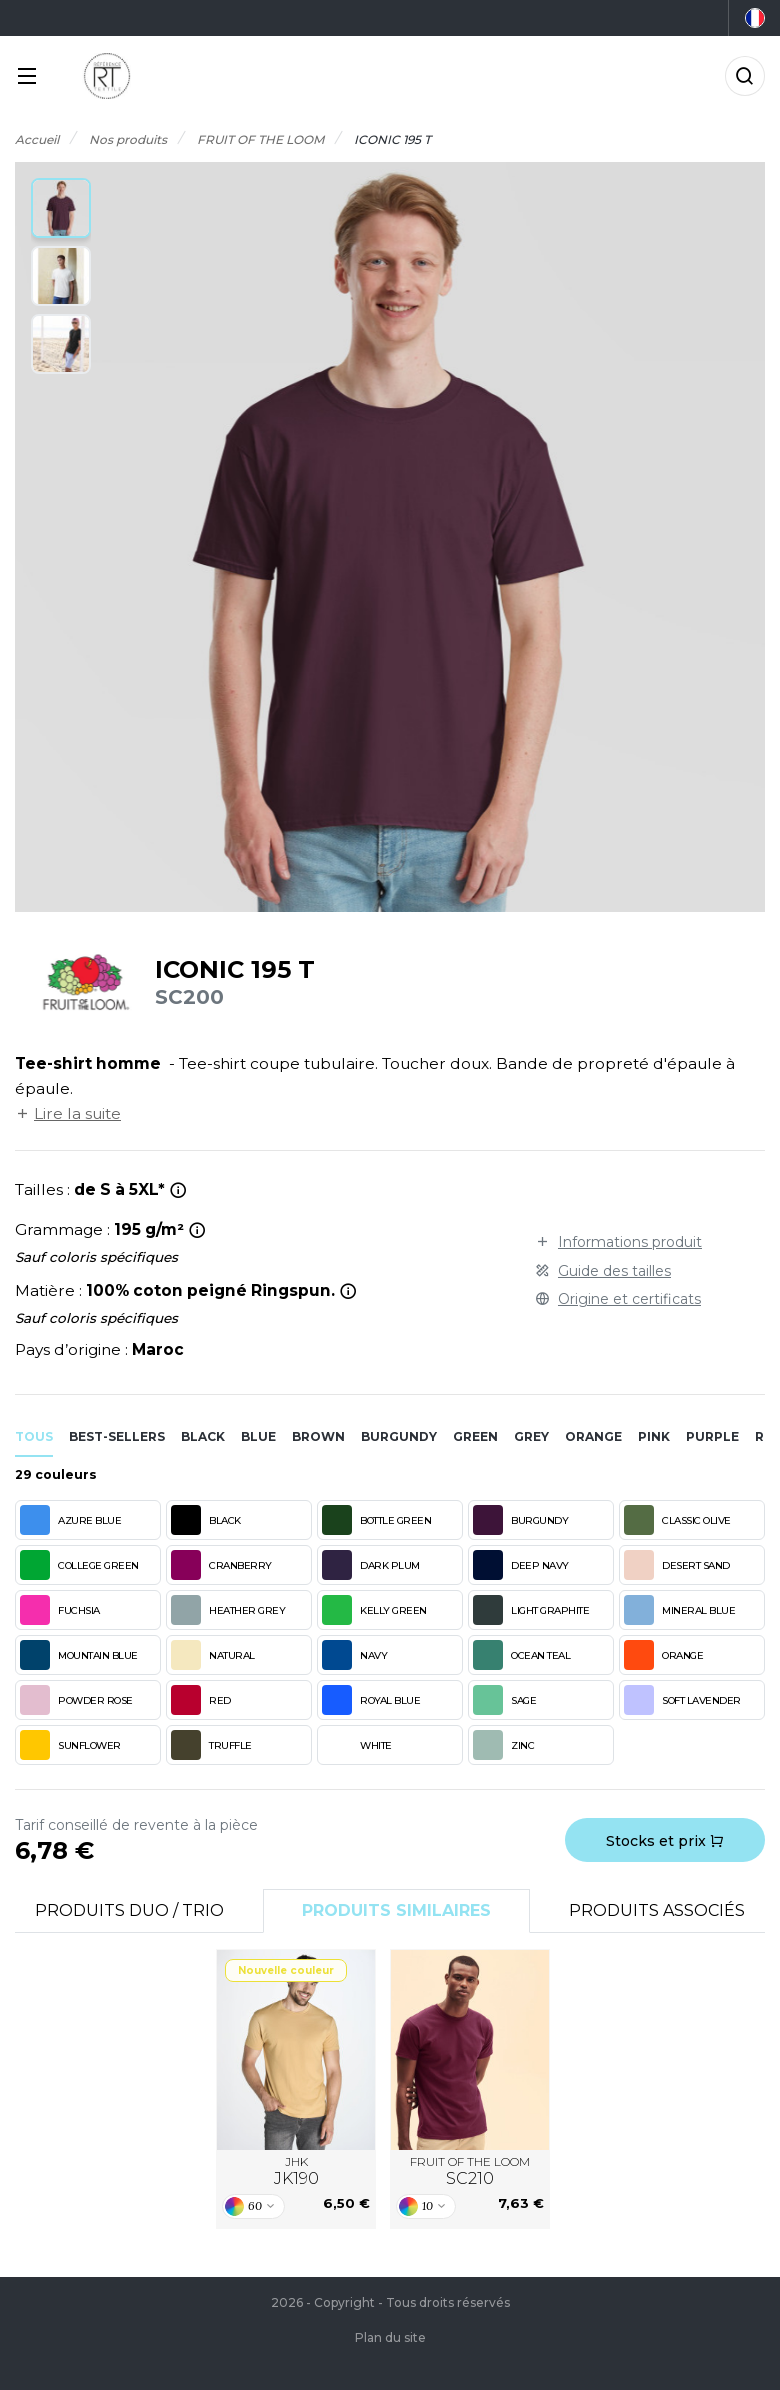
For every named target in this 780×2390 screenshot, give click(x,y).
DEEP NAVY (521, 1565)
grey (531, 1436)
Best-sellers (117, 1436)
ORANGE (663, 1655)
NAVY (354, 1655)
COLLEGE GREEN (79, 1565)
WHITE (357, 1745)
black (203, 1436)
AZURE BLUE (70, 1520)
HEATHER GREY (228, 1610)
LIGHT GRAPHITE (531, 1610)
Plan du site (390, 2337)
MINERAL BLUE (679, 1610)
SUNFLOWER (70, 1745)
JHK (296, 2172)
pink (654, 1436)
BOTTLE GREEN (376, 1520)
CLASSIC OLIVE (677, 1520)
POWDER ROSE (76, 1700)
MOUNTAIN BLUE (79, 1655)
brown (318, 1436)
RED (201, 1700)
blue (258, 1436)
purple (712, 1436)
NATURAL (213, 1655)
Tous (34, 1436)
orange (593, 1436)
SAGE (504, 1700)
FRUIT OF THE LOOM (470, 2172)
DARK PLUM (371, 1565)
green (475, 1436)
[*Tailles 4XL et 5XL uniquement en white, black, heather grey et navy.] (178, 1190)
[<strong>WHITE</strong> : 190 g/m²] (197, 1230)
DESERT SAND (677, 1565)
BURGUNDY (520, 1520)
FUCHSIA (60, 1610)
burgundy (399, 1436)
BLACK (206, 1520)
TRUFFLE (211, 1745)
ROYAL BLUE (371, 1700)
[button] (61, 208)
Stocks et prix (665, 1841)
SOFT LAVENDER (682, 1700)
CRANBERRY (221, 1565)
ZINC (503, 1745)
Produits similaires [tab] (396, 1910)
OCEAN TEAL (521, 1655)
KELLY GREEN (374, 1610)
